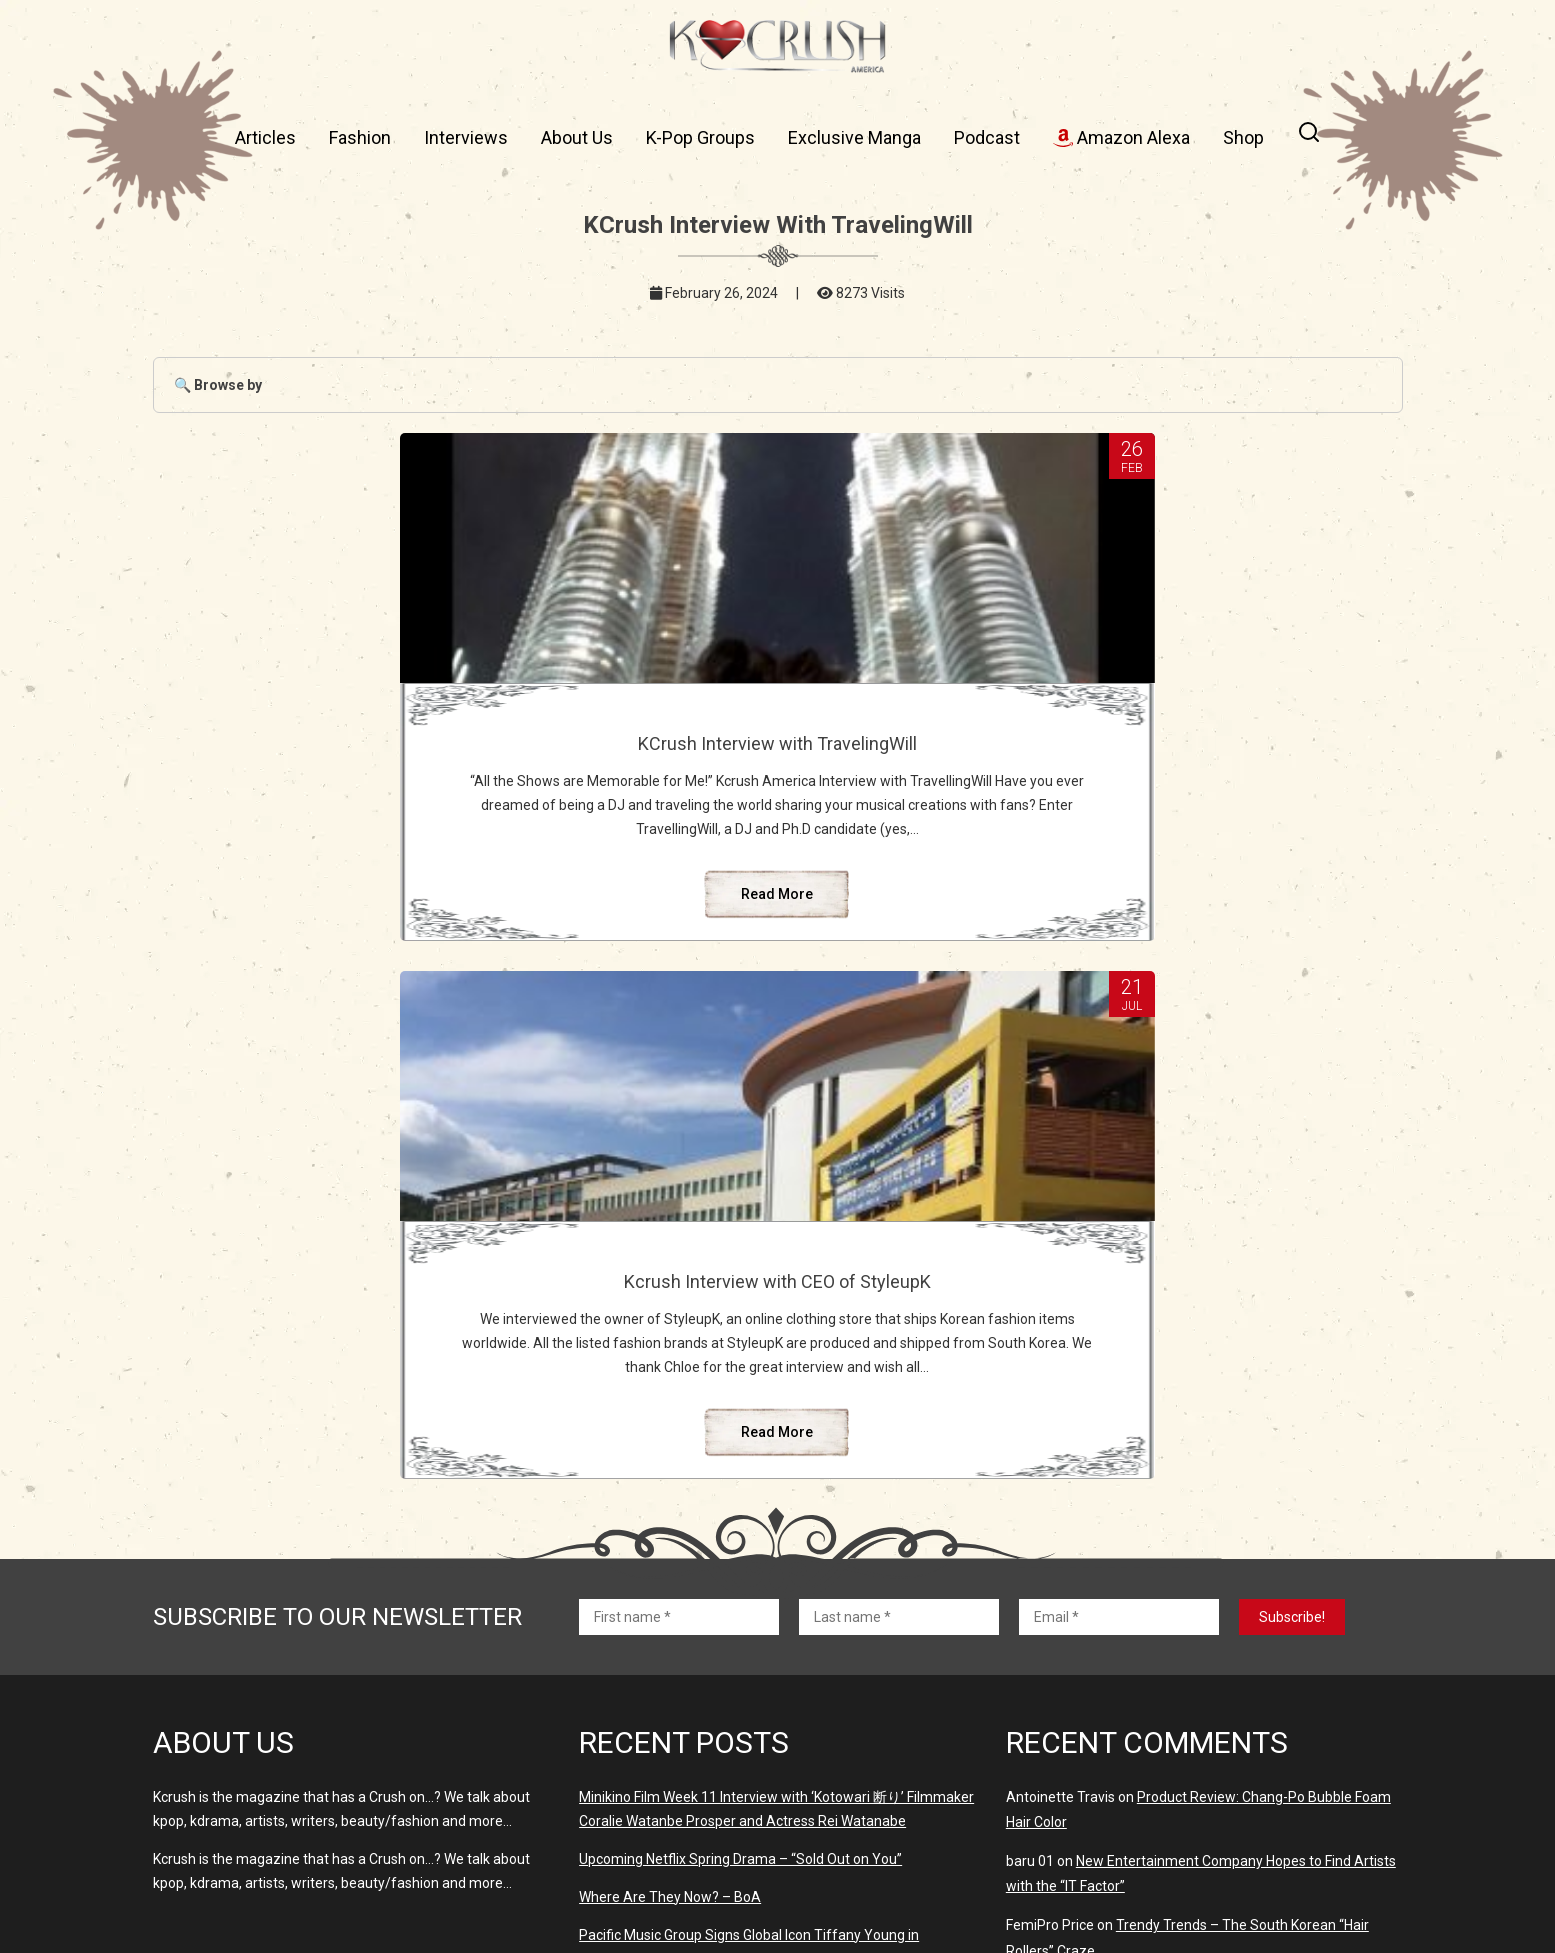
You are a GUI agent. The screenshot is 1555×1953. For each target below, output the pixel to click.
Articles (265, 137)
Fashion (360, 137)
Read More (566, 966)
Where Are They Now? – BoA (670, 1452)
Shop (1243, 137)
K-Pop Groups (700, 137)
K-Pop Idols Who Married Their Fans (1180, 1688)
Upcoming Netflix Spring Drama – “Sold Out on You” (740, 1414)
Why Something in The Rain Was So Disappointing (1231, 1648)
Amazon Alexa (1121, 137)
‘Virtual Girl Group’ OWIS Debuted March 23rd (719, 1776)
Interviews (466, 137)
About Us (577, 137)
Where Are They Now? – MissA (676, 1676)
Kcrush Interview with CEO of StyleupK (989, 754)
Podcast (987, 137)
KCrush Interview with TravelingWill (566, 743)
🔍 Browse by (218, 385)
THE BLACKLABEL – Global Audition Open (1240, 1545)
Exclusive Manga (854, 137)
